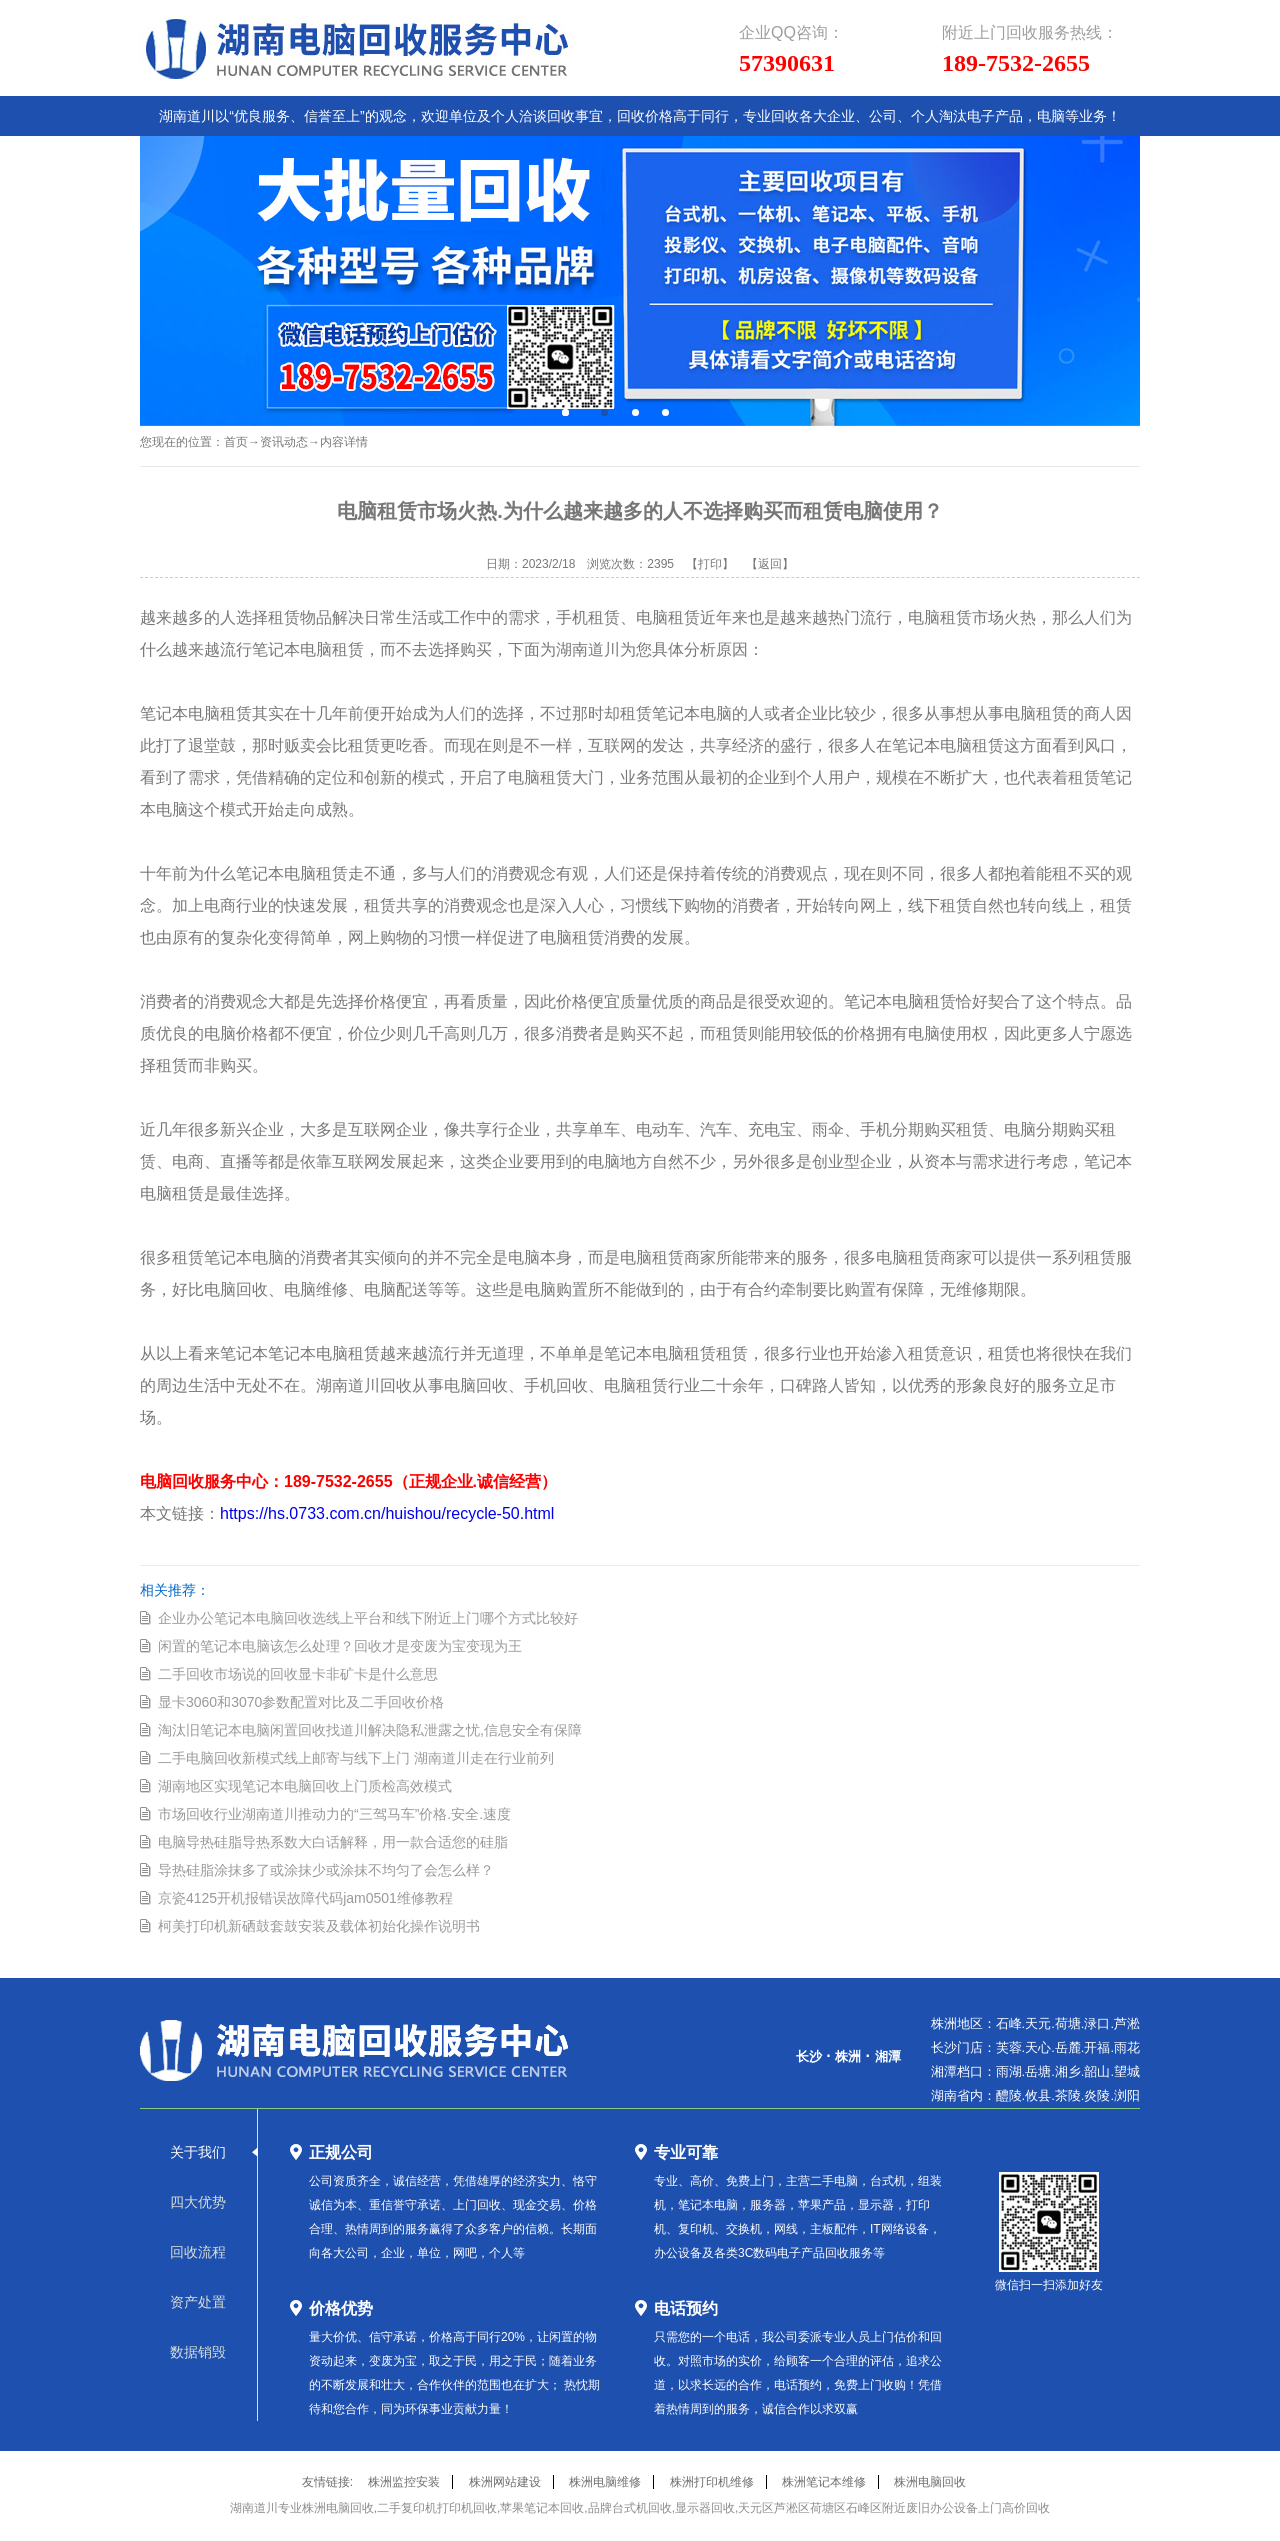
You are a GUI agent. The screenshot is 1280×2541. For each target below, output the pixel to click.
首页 (236, 442)
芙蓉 (1009, 2047)
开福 (1097, 2047)
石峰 (1009, 2023)
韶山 (1097, 2071)
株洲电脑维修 (605, 2482)
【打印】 (710, 564)
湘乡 (1068, 2071)
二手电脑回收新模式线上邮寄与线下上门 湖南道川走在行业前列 (356, 1758)
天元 (1038, 2023)
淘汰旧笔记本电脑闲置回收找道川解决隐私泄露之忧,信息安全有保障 (370, 1730)
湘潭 (888, 2056)
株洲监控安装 (404, 2482)
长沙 (809, 2056)
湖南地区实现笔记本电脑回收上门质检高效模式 (305, 1786)
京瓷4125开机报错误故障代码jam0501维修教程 (305, 1898)
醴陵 (1009, 2095)
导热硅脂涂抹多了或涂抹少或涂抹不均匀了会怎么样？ (326, 1870)
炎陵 (1097, 2095)
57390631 (787, 63)
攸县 (1038, 2095)
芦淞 (1127, 2023)
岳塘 (1038, 2071)
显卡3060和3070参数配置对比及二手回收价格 (301, 1702)
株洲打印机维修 (712, 2482)
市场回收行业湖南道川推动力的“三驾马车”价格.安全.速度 (334, 1814)
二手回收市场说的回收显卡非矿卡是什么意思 (298, 1674)
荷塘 (1068, 2023)
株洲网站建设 (505, 2482)
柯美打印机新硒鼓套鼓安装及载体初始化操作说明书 (319, 1926)
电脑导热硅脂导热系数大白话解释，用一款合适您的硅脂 (333, 1842)
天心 (1038, 2047)
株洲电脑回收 (930, 2482)
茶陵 (1068, 2095)
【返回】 (770, 564)
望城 (1127, 2071)
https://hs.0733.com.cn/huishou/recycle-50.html (387, 1513)
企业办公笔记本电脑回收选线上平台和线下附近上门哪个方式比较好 (368, 1618)
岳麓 (1068, 2047)
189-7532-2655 (1016, 63)
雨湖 (1009, 2071)
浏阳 (1127, 2095)
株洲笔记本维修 (824, 2482)
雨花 (1127, 2047)
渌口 (1097, 2023)
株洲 (848, 2056)
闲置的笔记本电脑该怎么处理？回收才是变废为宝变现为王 (340, 1646)
